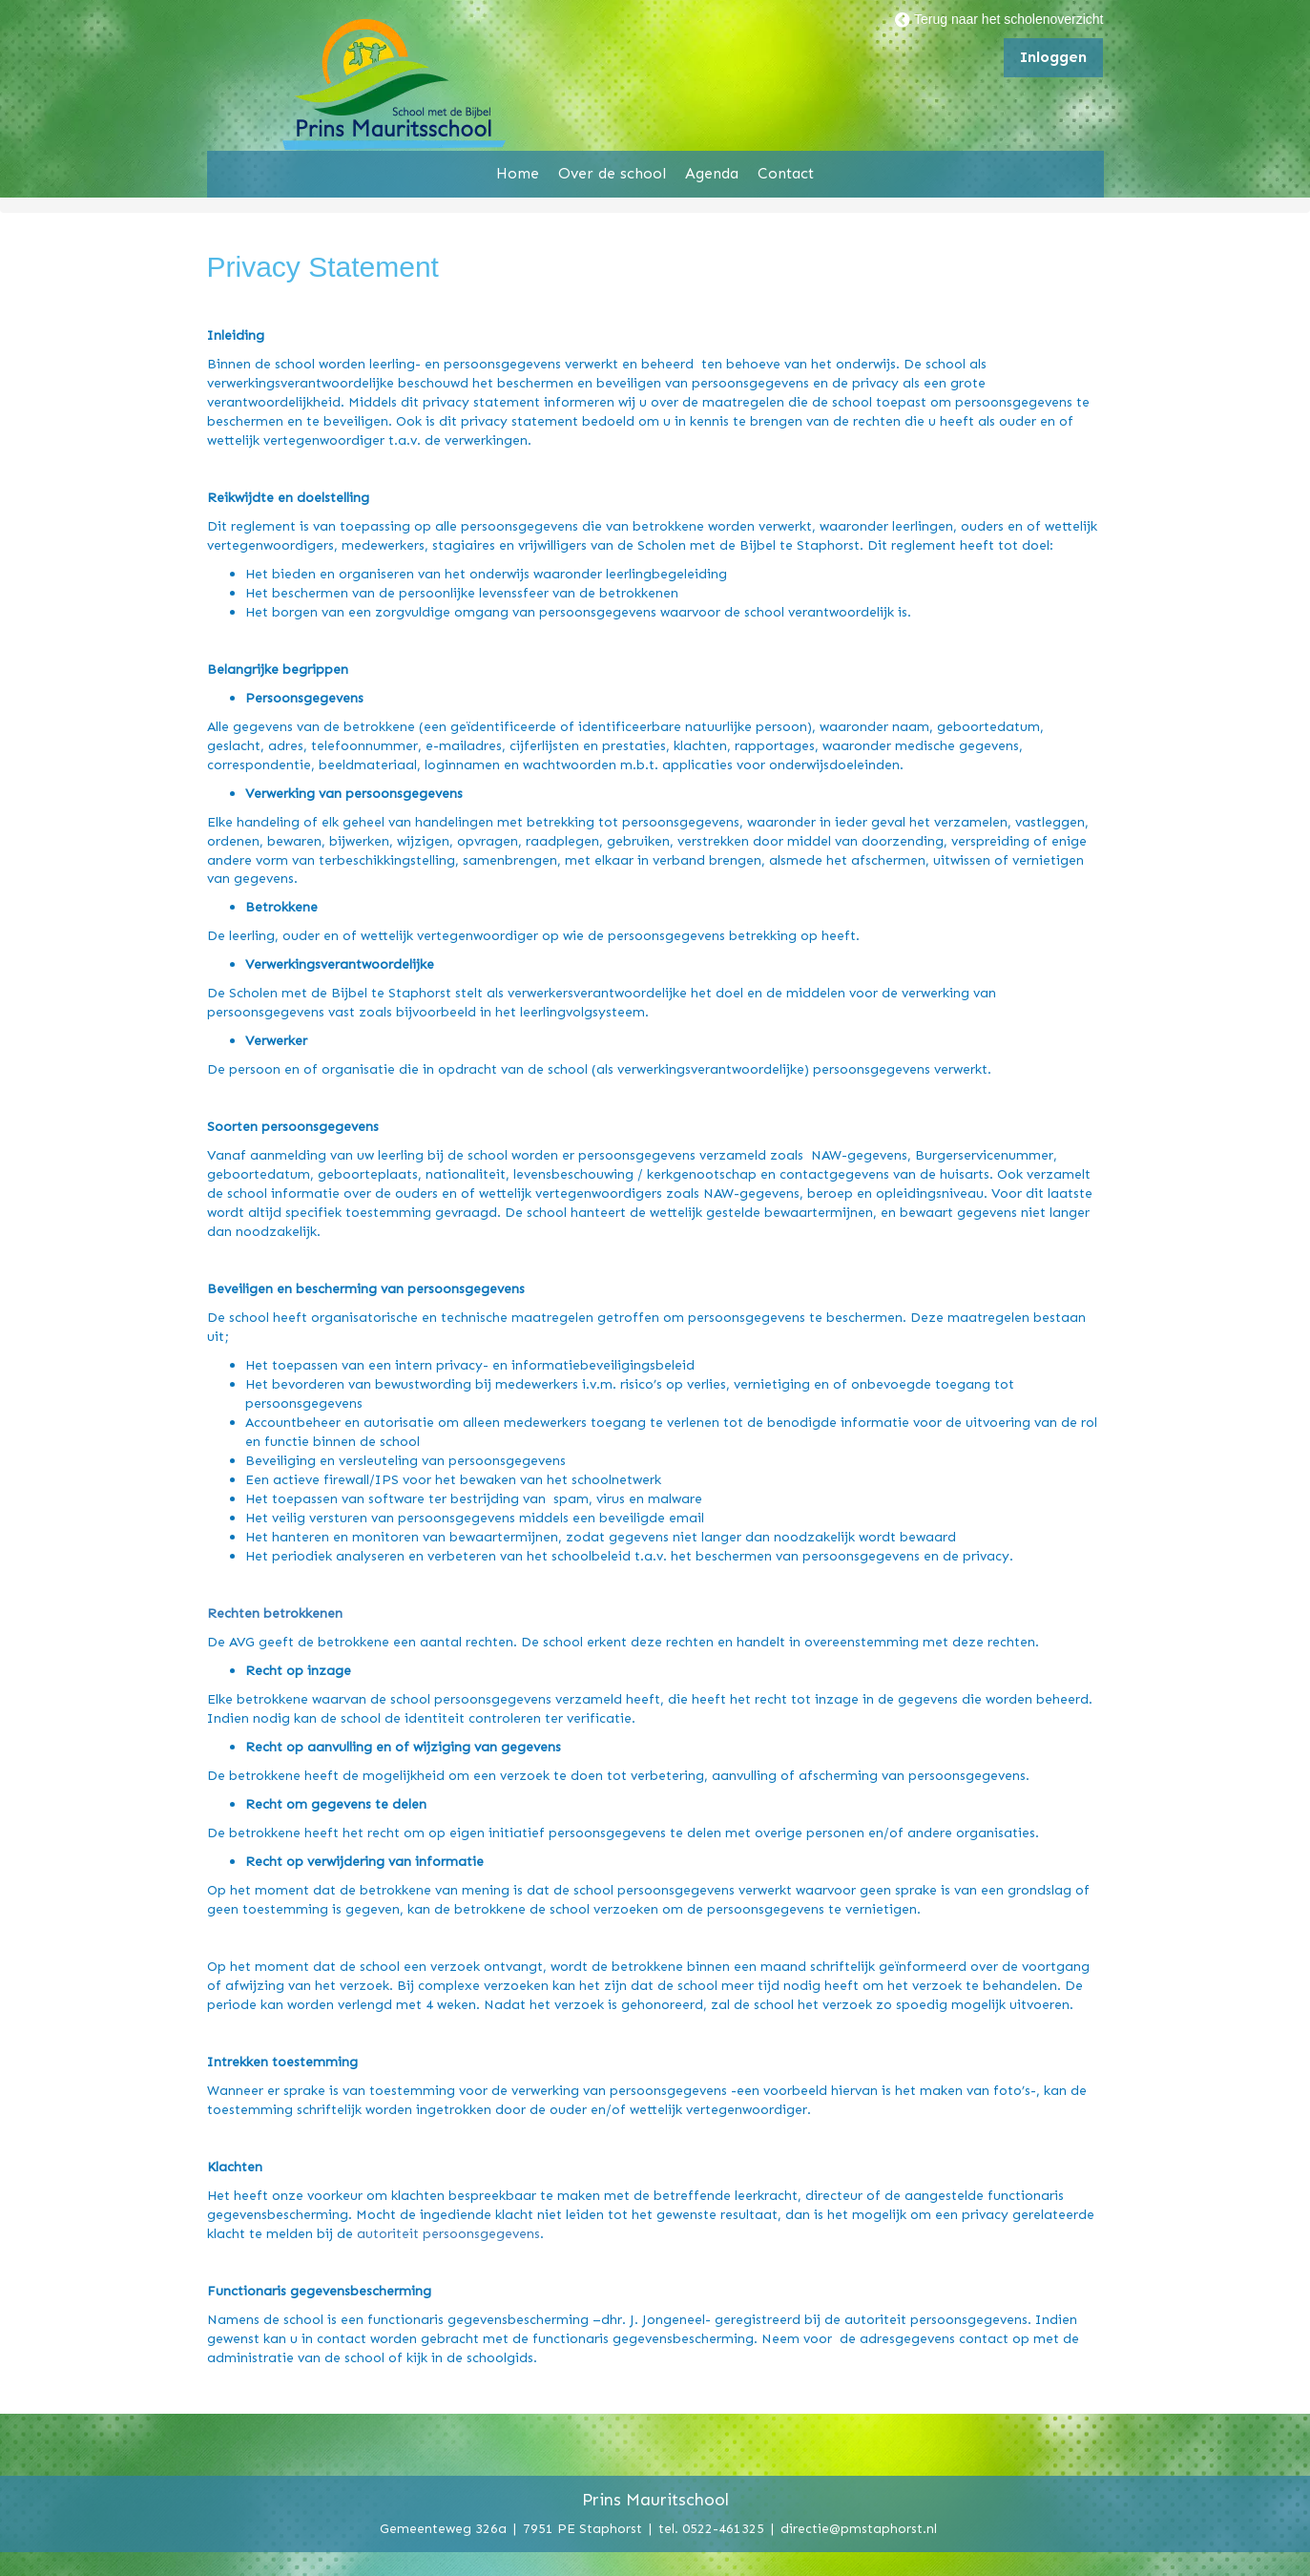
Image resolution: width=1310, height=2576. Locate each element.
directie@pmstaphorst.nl (858, 2528)
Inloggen (1053, 57)
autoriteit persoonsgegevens (448, 2233)
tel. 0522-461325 (711, 2528)
